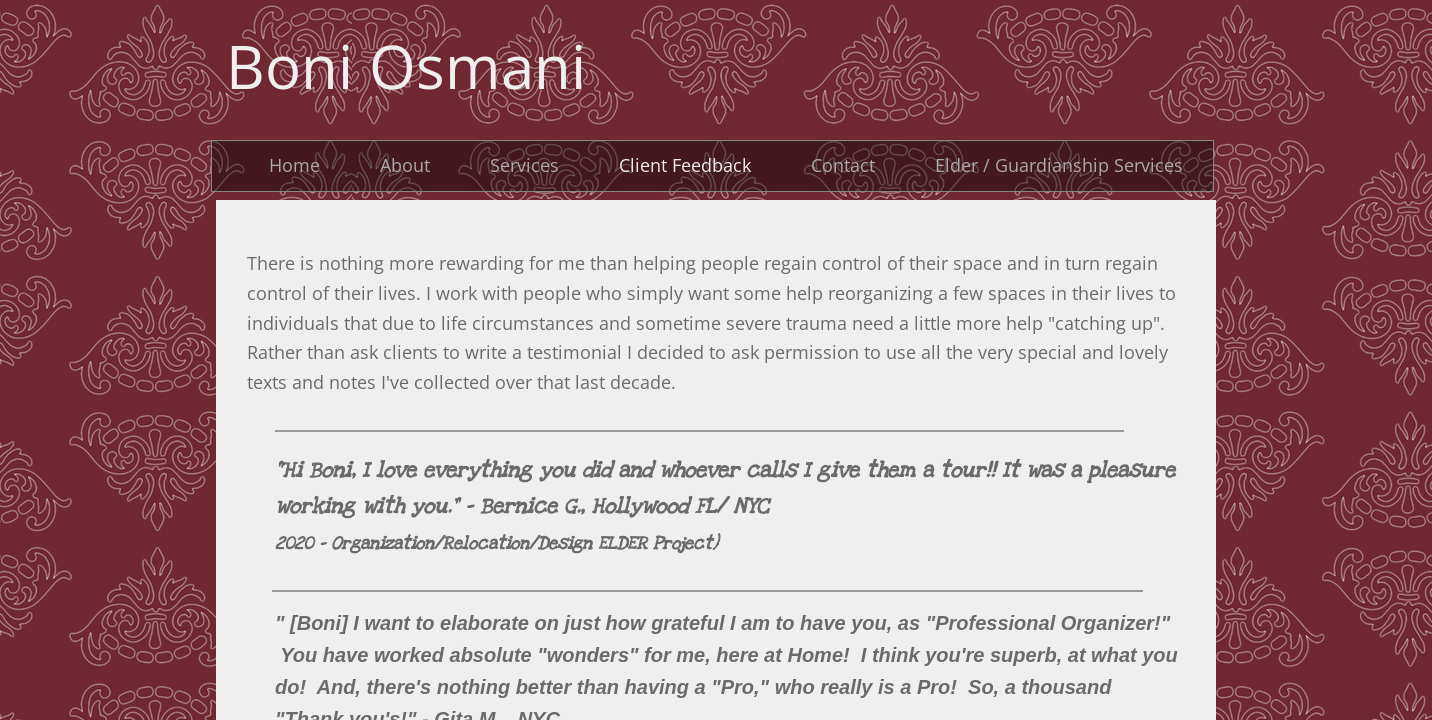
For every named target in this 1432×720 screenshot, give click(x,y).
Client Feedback (685, 165)
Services (524, 165)
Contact (843, 165)
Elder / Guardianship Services (1059, 165)
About (405, 165)
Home (294, 165)
